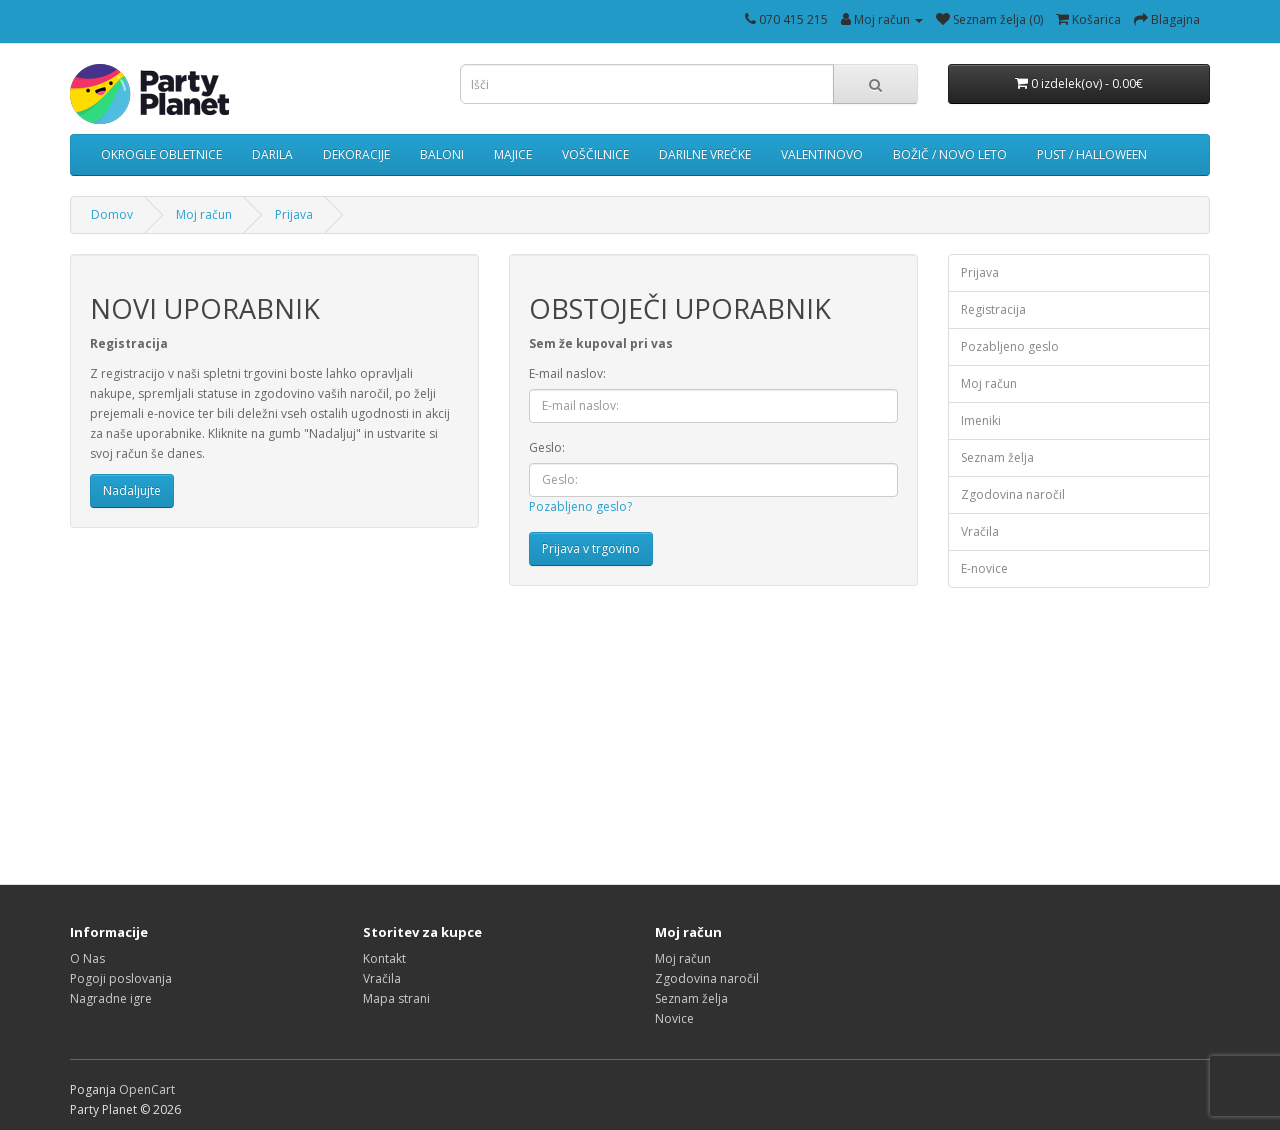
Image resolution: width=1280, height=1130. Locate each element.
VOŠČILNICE (595, 154)
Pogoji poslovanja (121, 978)
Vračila (980, 531)
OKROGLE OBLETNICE (161, 154)
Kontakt (384, 958)
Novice (674, 1018)
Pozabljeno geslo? (580, 506)
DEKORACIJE (356, 154)
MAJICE (513, 154)
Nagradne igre (111, 998)
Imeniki (981, 420)
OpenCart (147, 1089)
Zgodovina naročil (1013, 494)
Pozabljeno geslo (1010, 346)
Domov (112, 214)
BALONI (442, 154)
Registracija (993, 309)
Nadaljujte (132, 490)
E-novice (984, 568)
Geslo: (547, 447)
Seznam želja (997, 457)
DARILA (272, 154)
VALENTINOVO (822, 154)
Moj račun (204, 214)
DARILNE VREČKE (705, 154)
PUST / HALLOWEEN (1092, 154)
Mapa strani (396, 998)
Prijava (294, 214)
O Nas (87, 958)
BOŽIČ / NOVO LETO (950, 154)
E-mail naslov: (567, 373)
